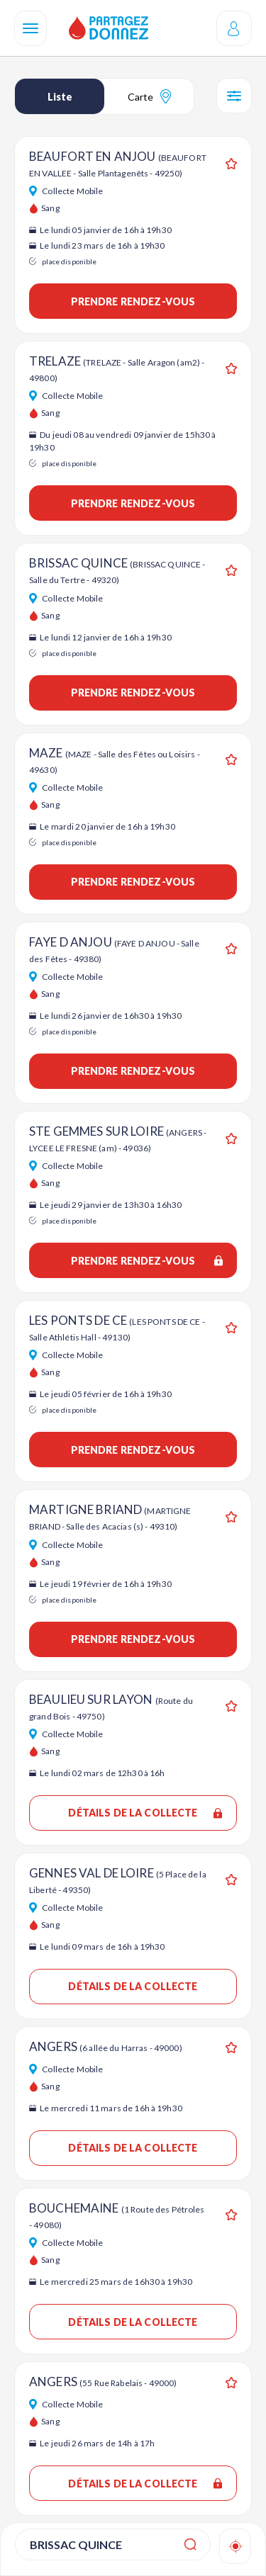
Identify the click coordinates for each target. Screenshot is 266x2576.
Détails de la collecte (145, 1813)
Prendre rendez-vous (133, 301)
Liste (60, 97)
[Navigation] (30, 28)
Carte (149, 96)
